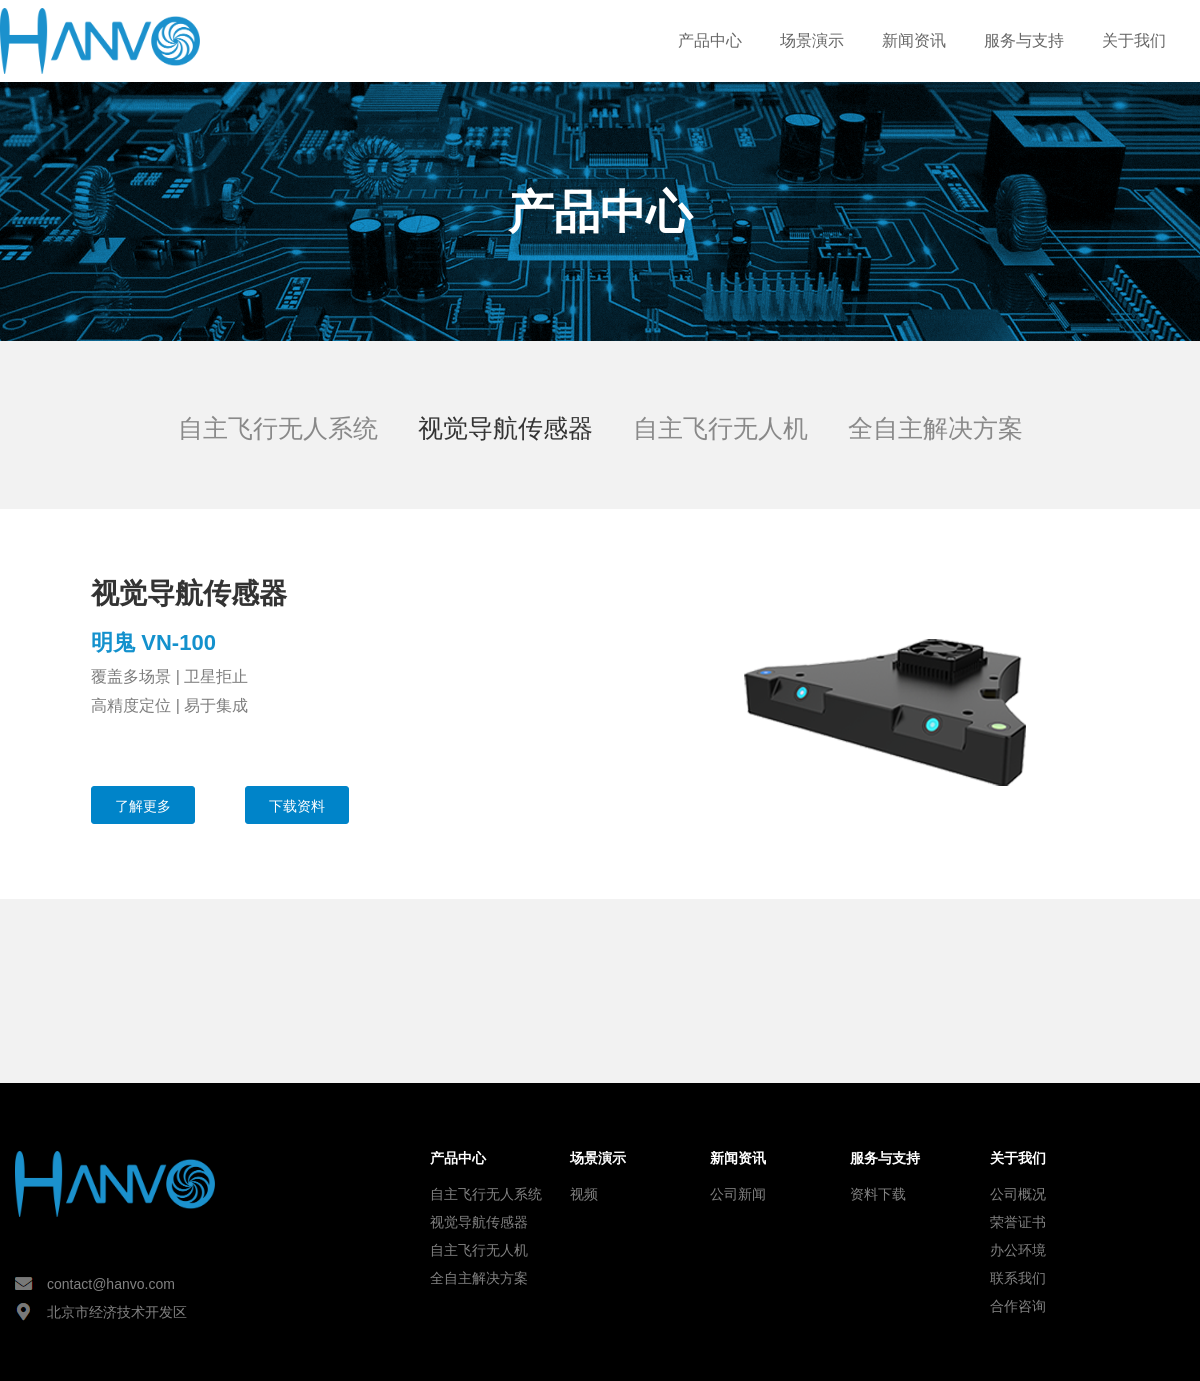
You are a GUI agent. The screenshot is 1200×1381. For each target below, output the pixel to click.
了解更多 (143, 806)
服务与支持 (1024, 40)
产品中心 (710, 40)
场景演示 (812, 40)
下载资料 (297, 806)
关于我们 (1134, 40)
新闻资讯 (914, 40)
